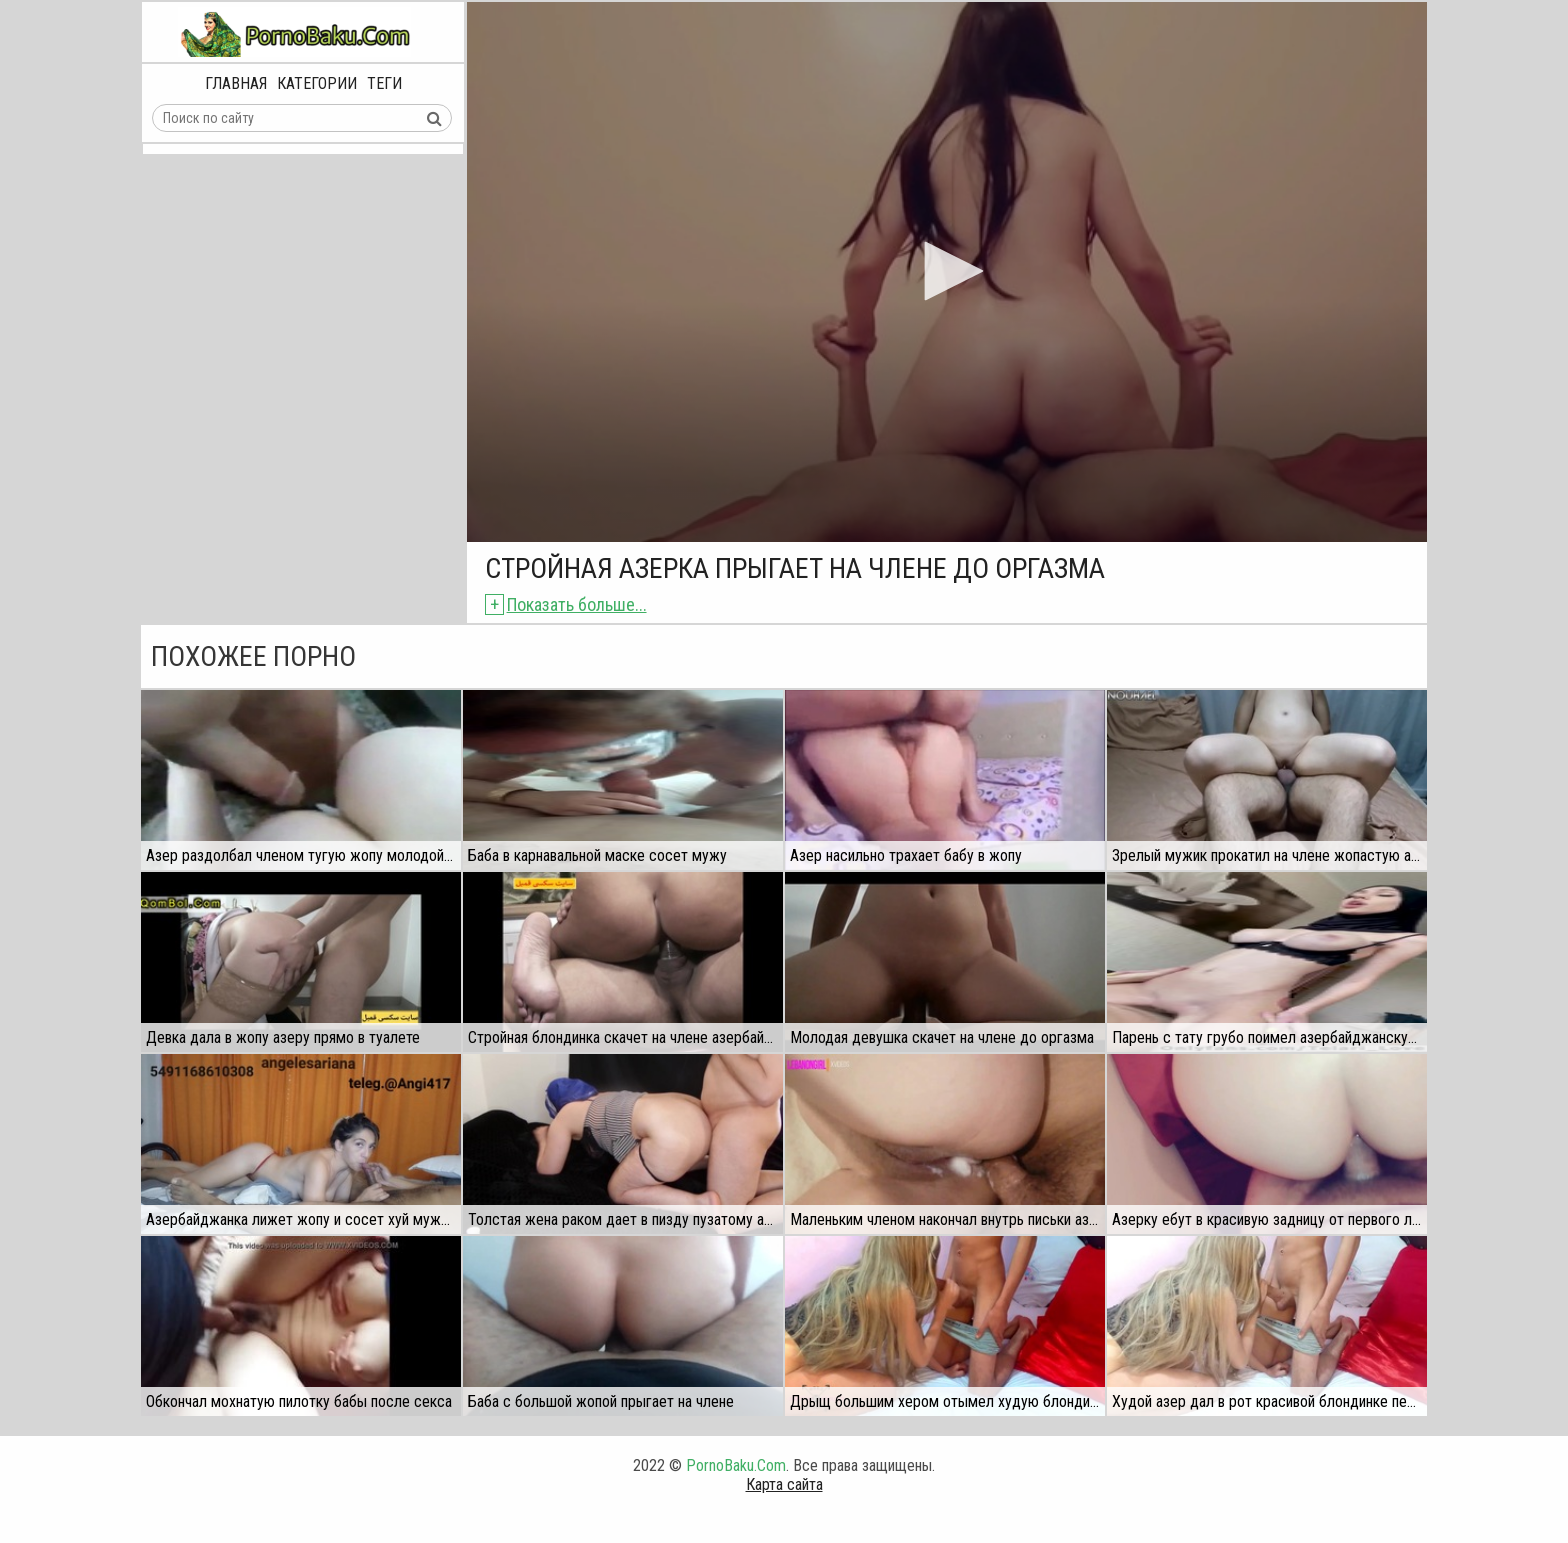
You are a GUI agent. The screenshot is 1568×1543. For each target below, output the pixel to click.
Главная (236, 83)
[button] (947, 271)
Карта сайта (784, 1484)
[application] (947, 272)
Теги (384, 83)
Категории (317, 83)
